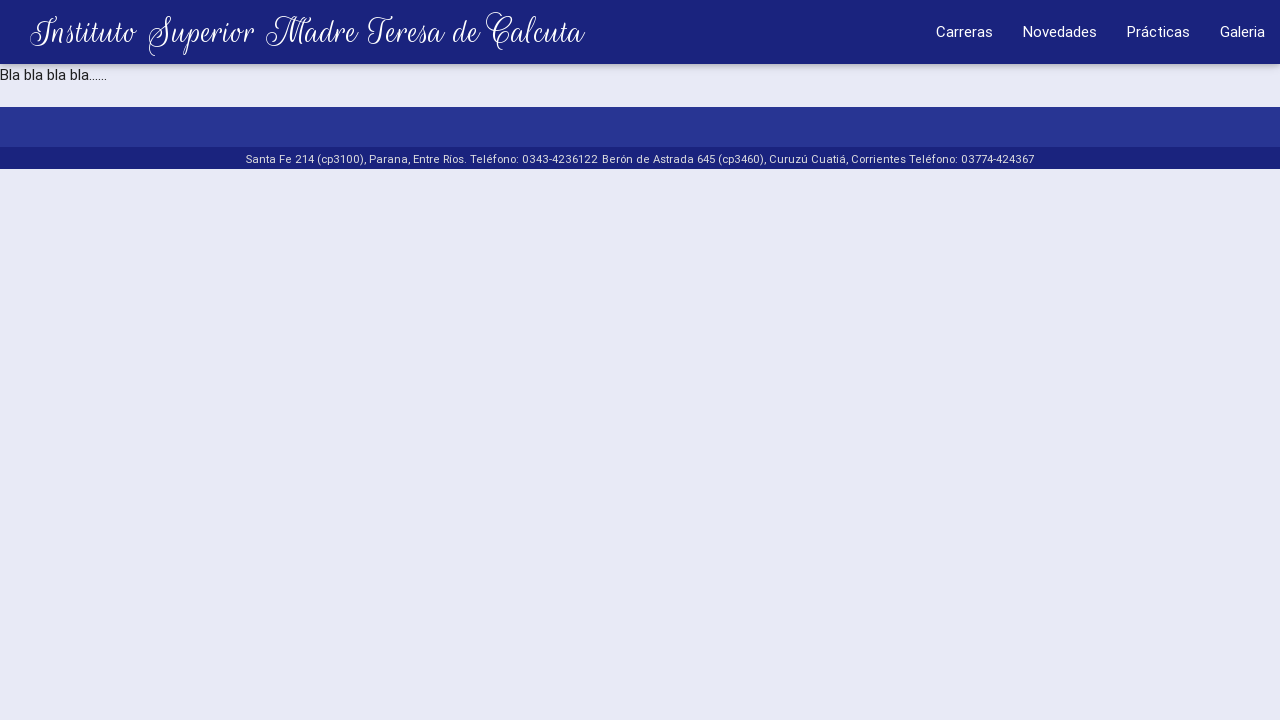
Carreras (964, 31)
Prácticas (1158, 31)
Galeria (1242, 31)
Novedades (1060, 31)
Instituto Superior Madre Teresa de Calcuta (292, 31)
